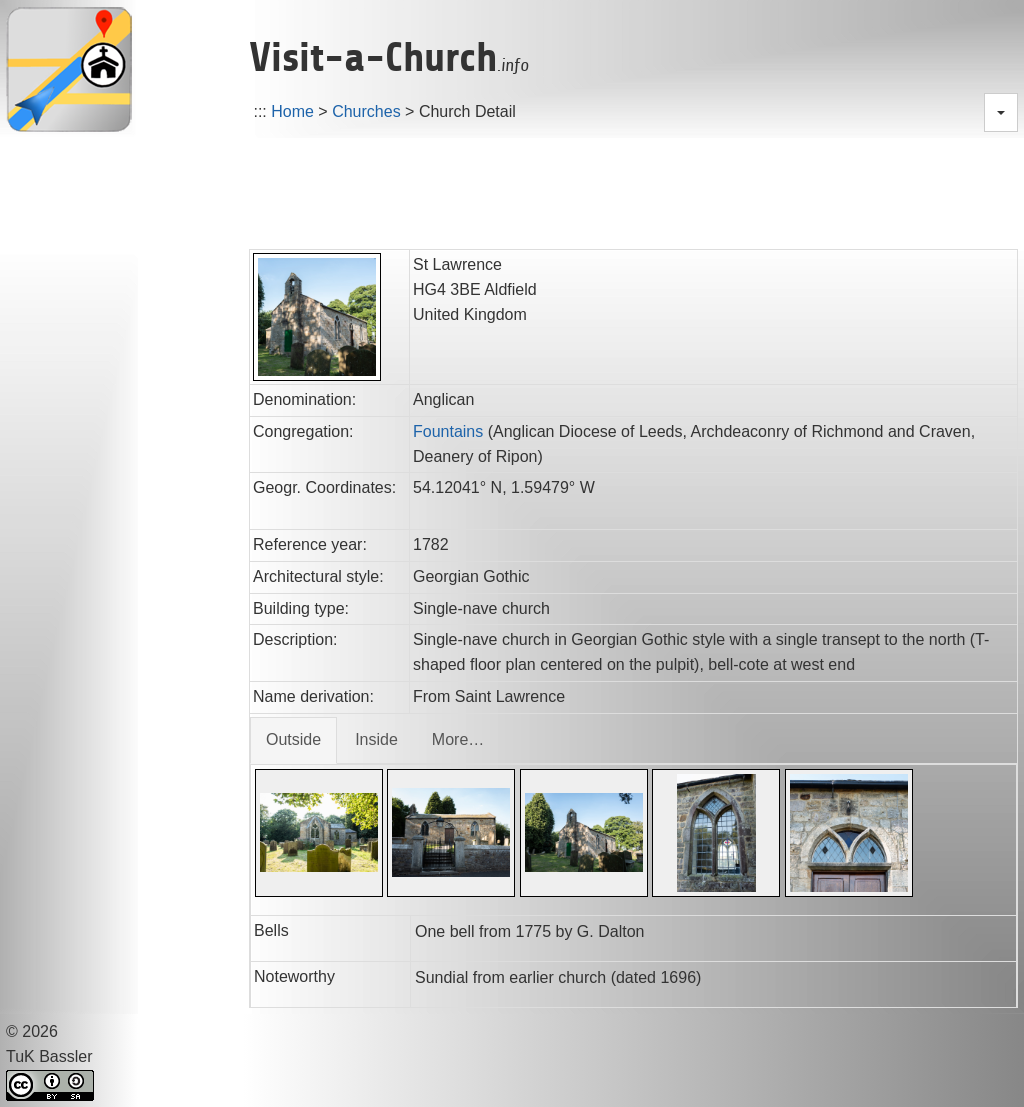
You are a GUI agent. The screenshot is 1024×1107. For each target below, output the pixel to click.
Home (292, 111)
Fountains (448, 431)
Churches (366, 111)
